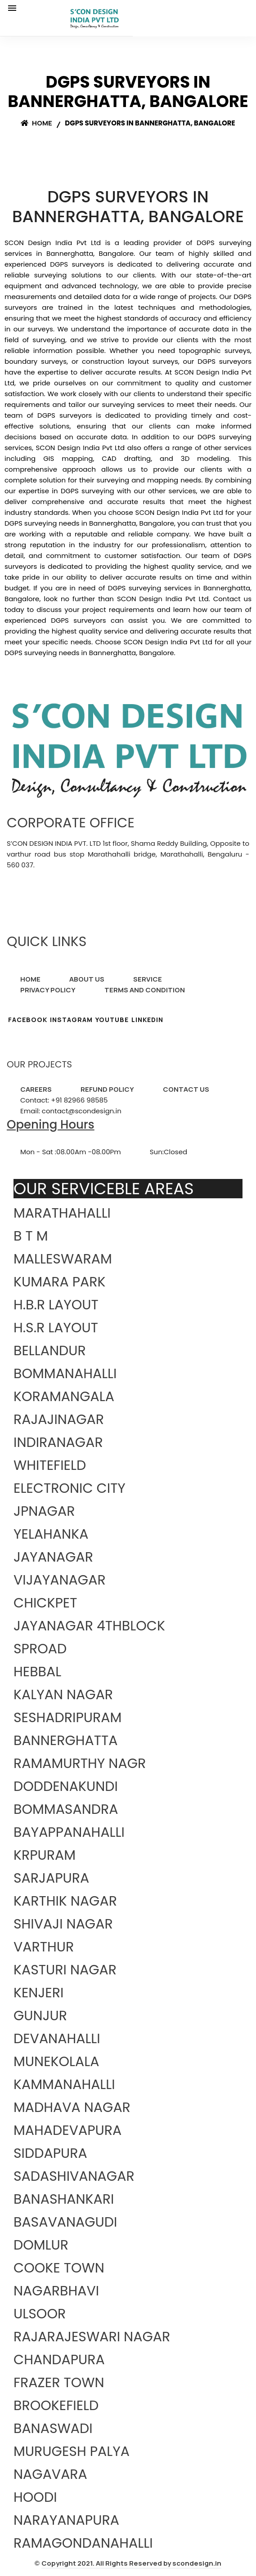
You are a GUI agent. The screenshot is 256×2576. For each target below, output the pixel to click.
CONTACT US (186, 1089)
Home (36, 123)
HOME (30, 979)
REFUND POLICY (107, 1089)
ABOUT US (86, 979)
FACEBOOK (27, 1019)
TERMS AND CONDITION (144, 990)
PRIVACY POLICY (48, 990)
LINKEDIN (147, 1019)
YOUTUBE (112, 1019)
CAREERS (36, 1089)
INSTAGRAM (71, 1019)
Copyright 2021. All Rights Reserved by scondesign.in (131, 2563)
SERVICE (147, 979)
